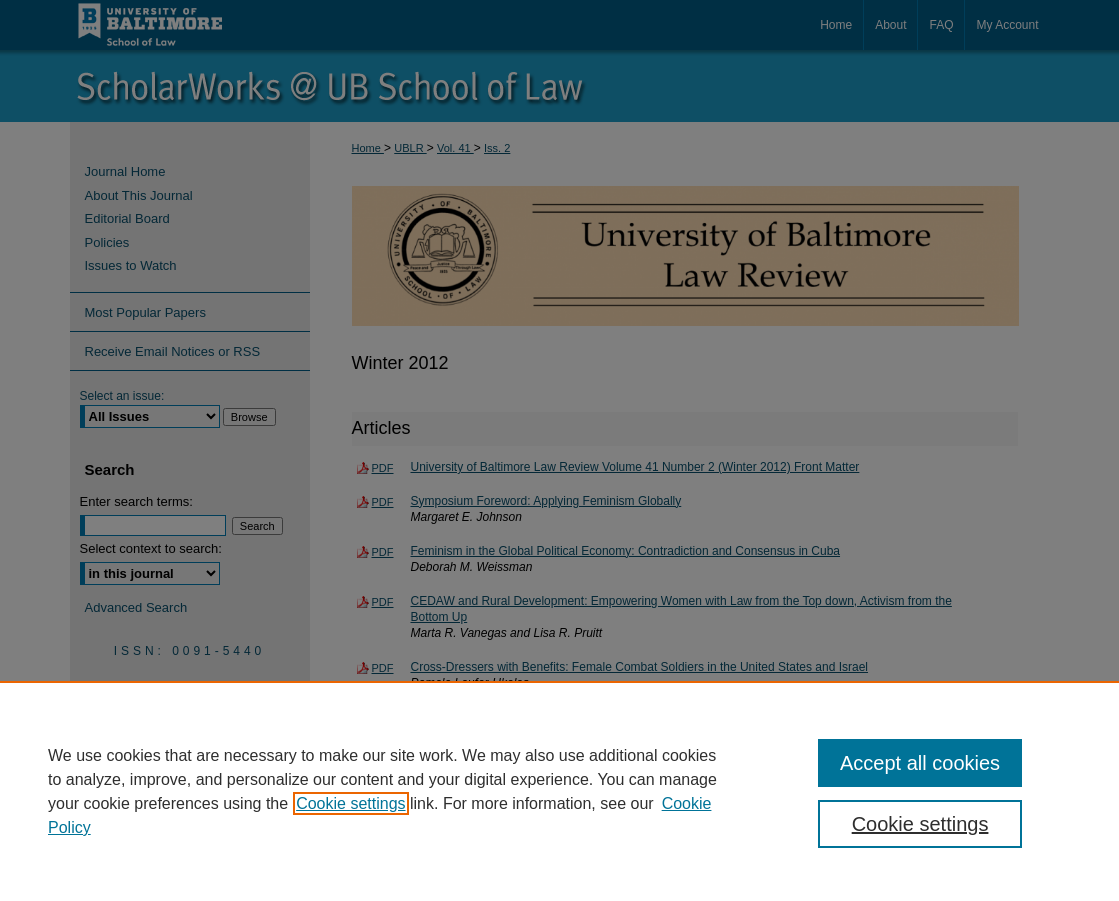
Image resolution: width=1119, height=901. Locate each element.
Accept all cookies (920, 763)
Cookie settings (350, 803)
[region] (559, 791)
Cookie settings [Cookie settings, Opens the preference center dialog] (920, 824)
